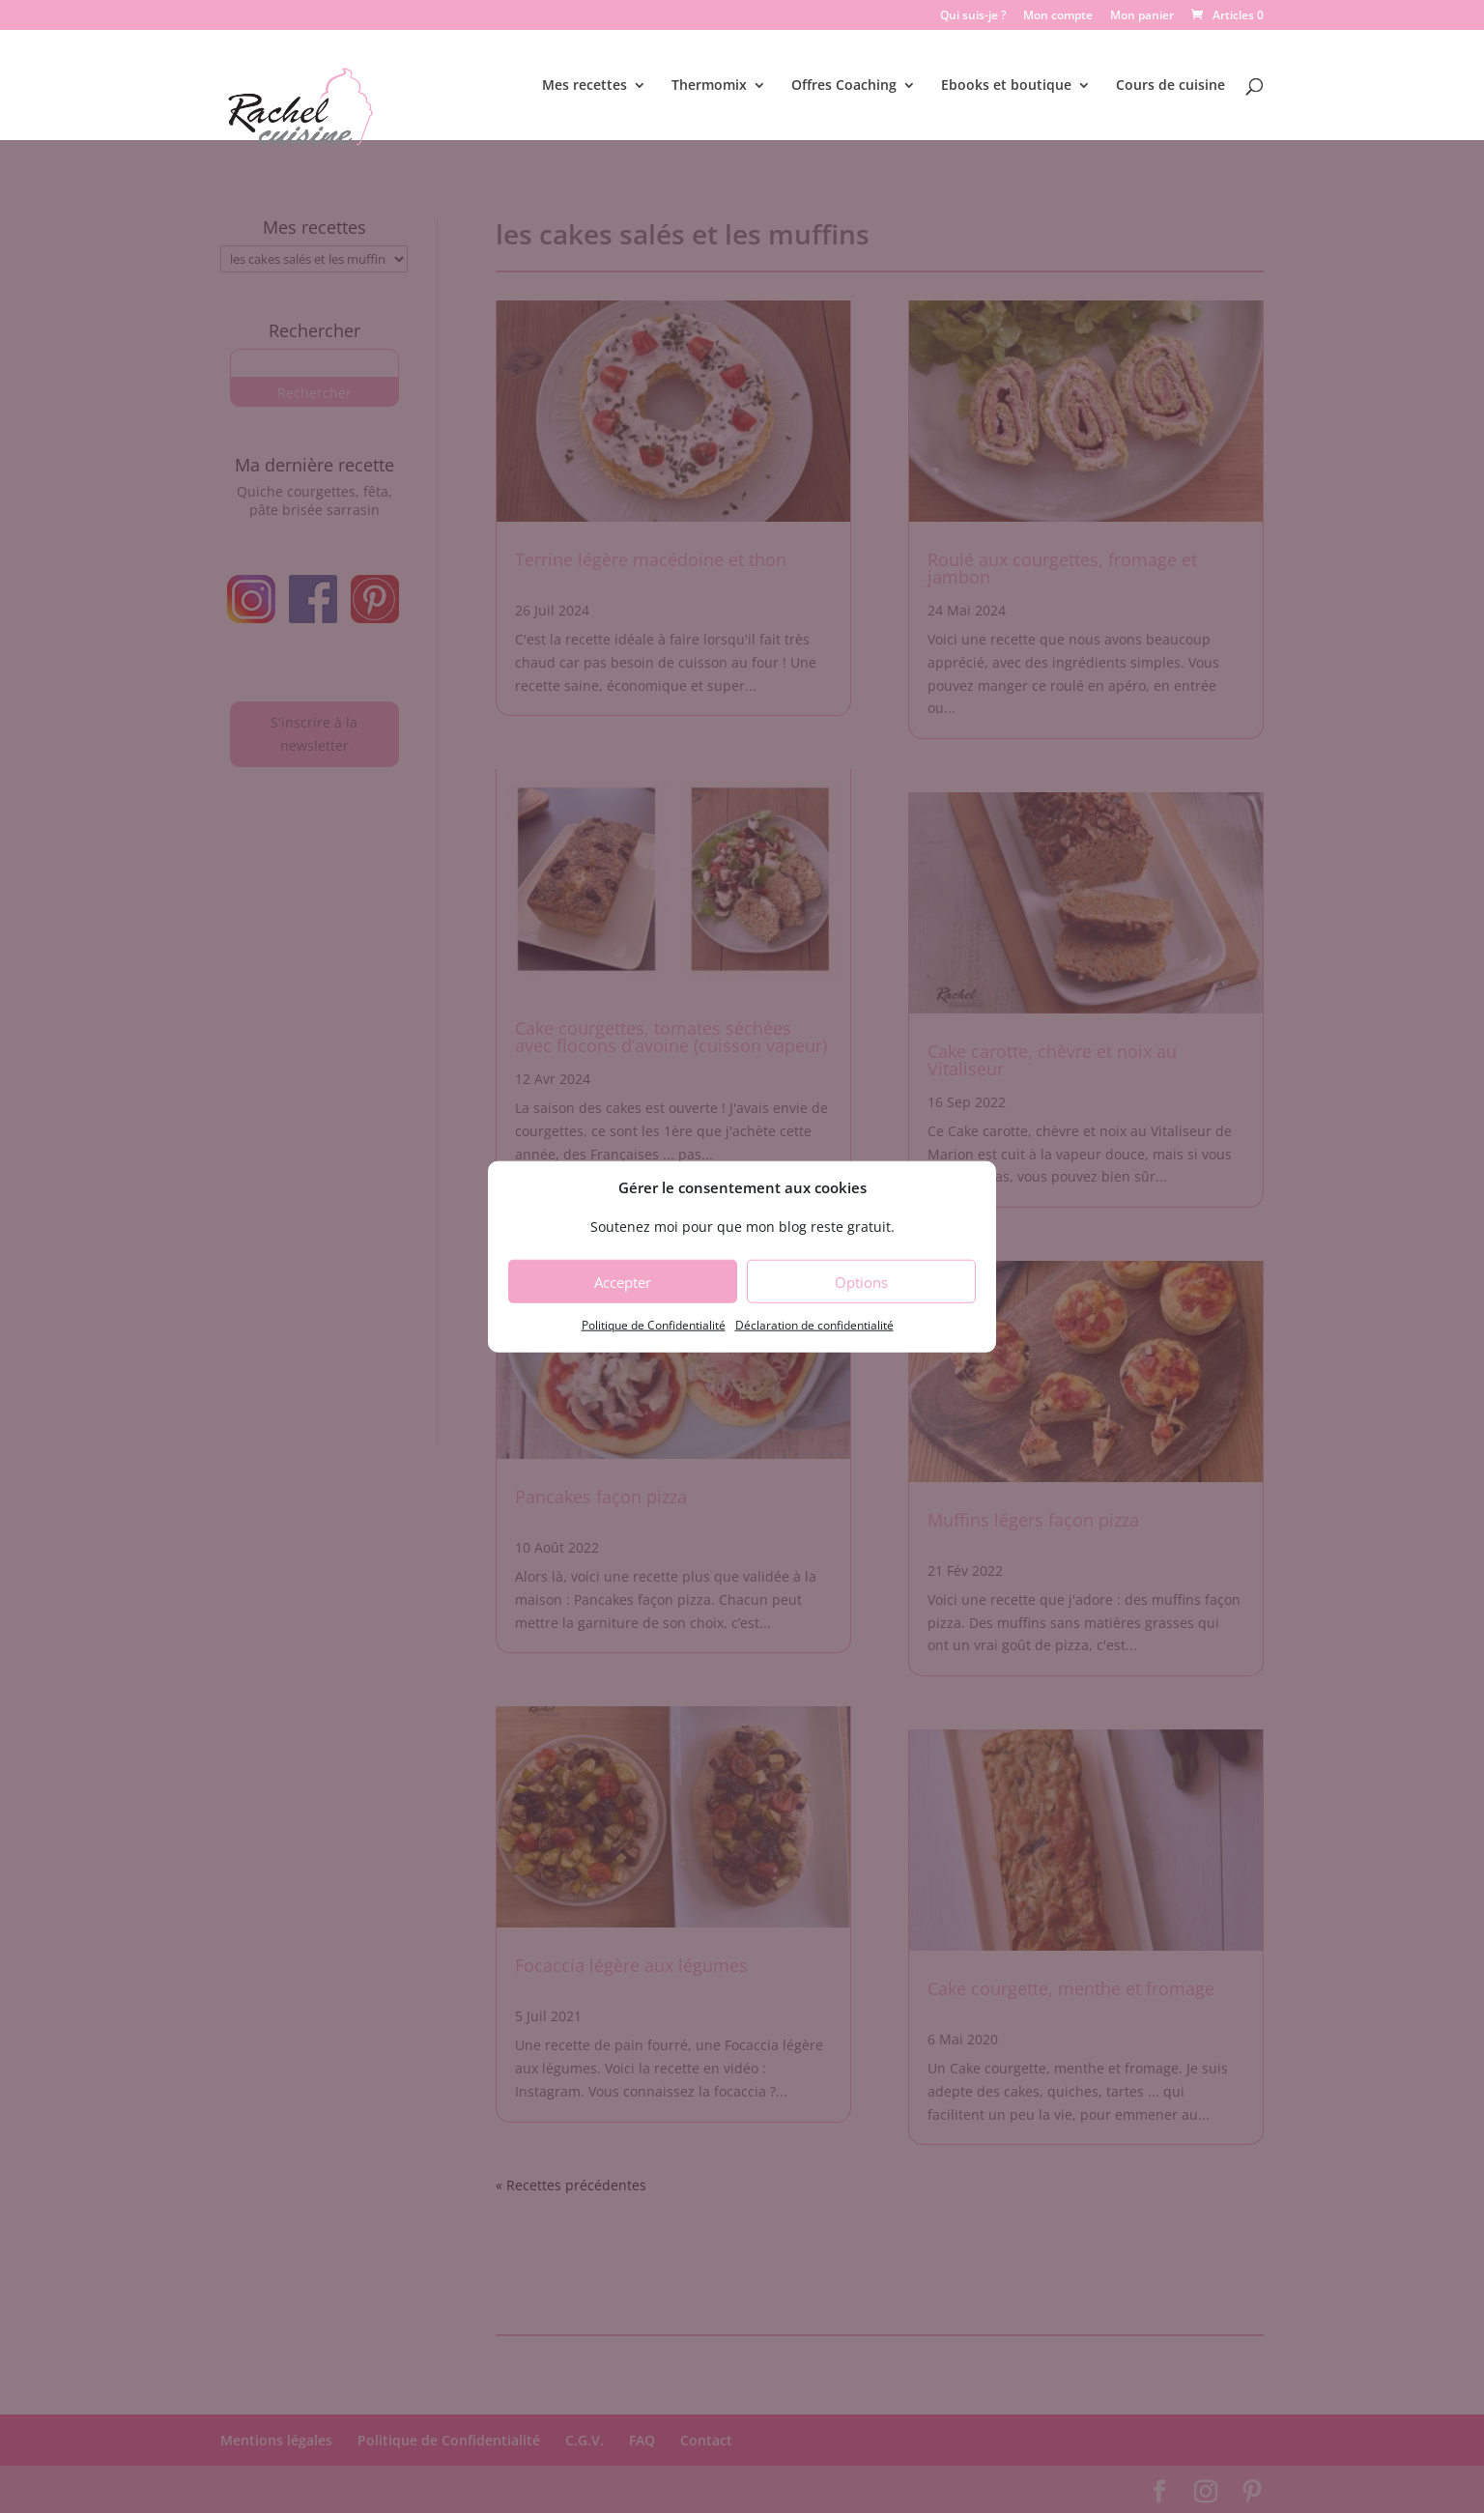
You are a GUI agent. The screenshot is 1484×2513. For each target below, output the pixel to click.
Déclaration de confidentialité (814, 1325)
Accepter (622, 1282)
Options (861, 1282)
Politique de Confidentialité (654, 1325)
